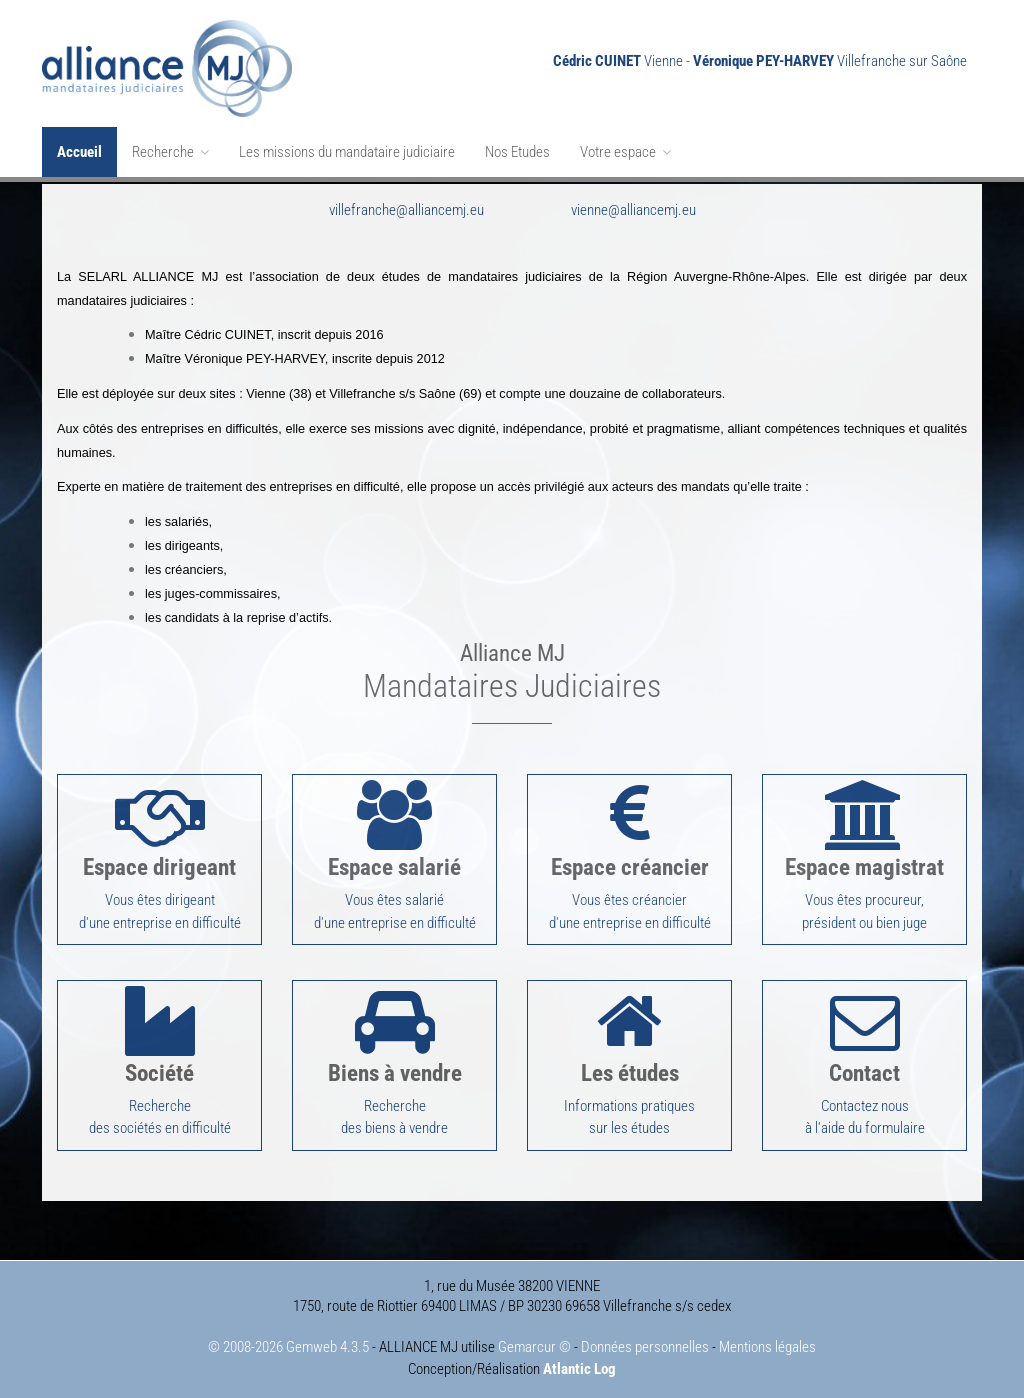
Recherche (170, 152)
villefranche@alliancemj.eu (406, 208)
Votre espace (625, 152)
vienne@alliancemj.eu (633, 208)
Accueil (79, 152)
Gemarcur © (534, 1340)
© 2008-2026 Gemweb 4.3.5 (288, 1340)
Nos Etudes (517, 152)
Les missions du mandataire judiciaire (347, 152)
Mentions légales (767, 1340)
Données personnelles (645, 1340)
